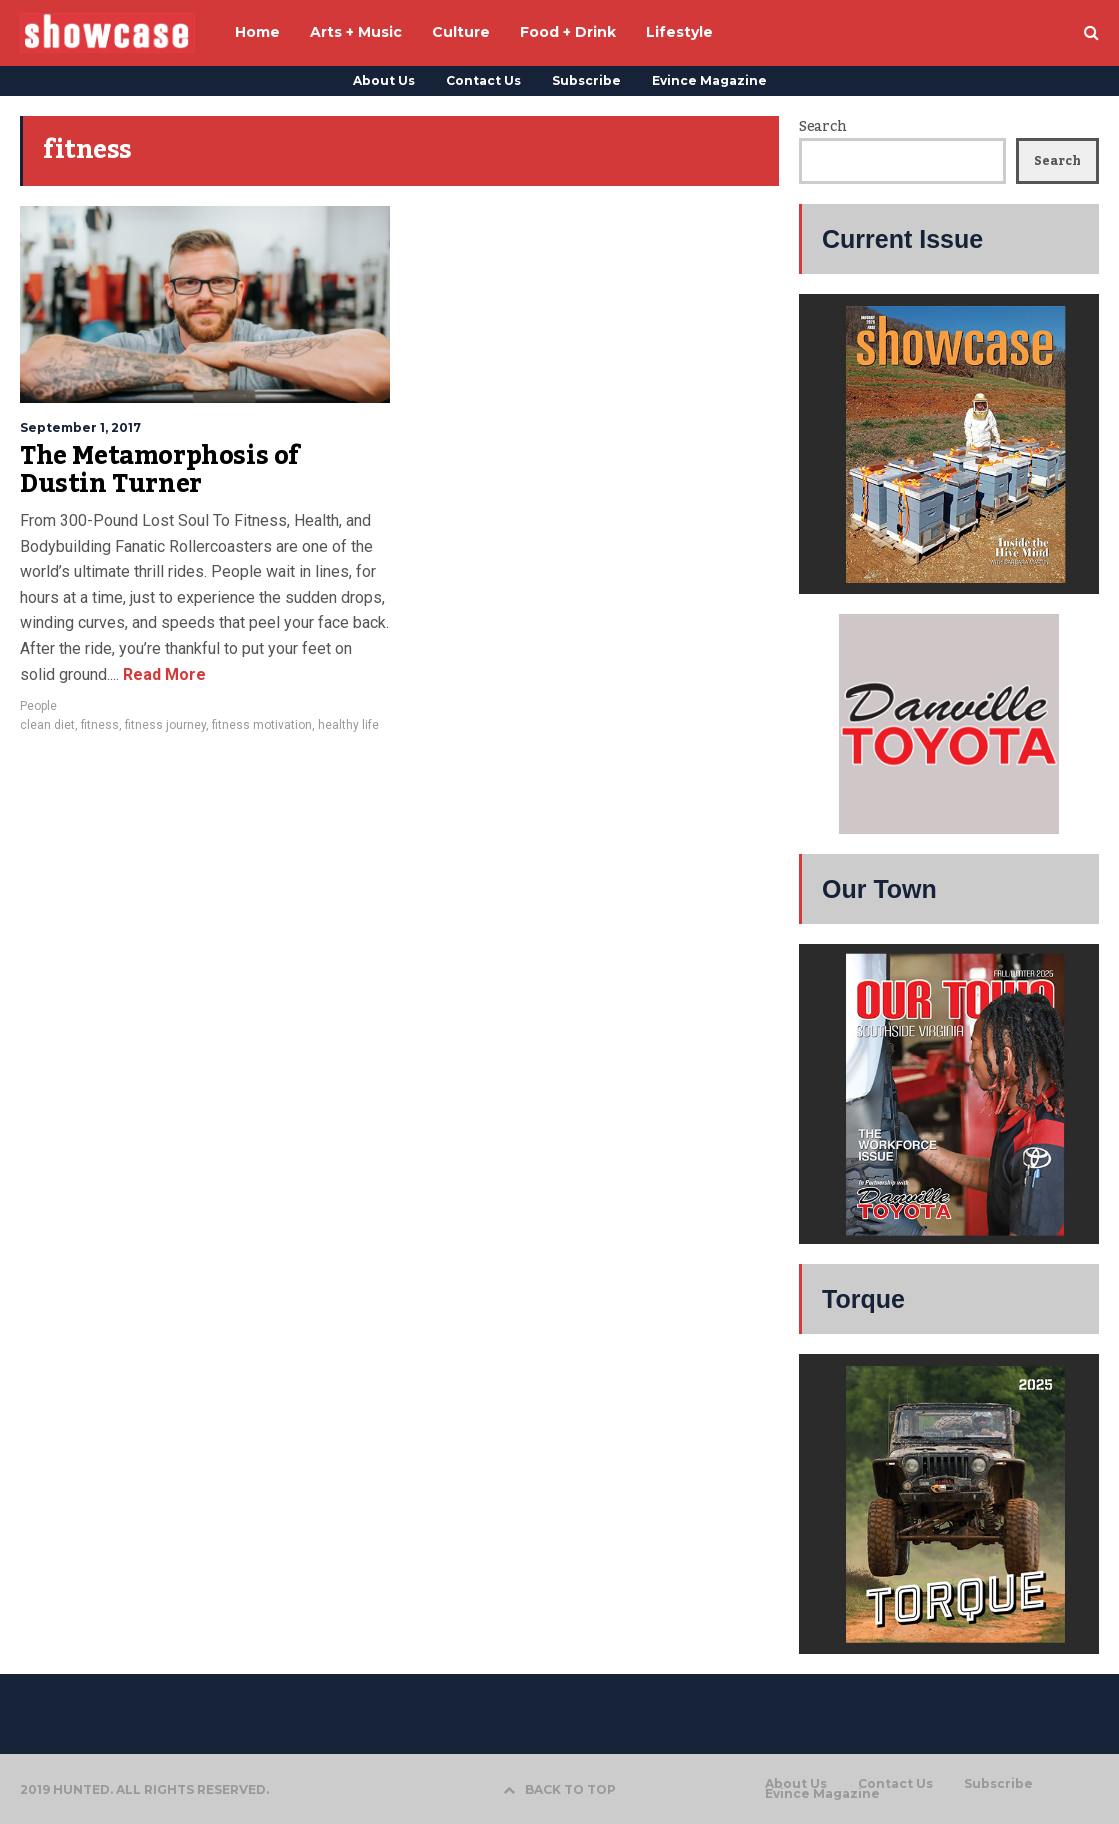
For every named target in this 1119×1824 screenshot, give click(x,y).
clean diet (47, 725)
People (38, 706)
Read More (162, 674)
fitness (100, 725)
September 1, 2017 (80, 427)
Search (822, 127)
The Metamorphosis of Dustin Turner (160, 470)
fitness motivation (262, 725)
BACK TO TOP (559, 1789)
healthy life (348, 725)
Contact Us (483, 80)
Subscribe (586, 80)
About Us (384, 80)
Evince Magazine (709, 80)
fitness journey (165, 725)
